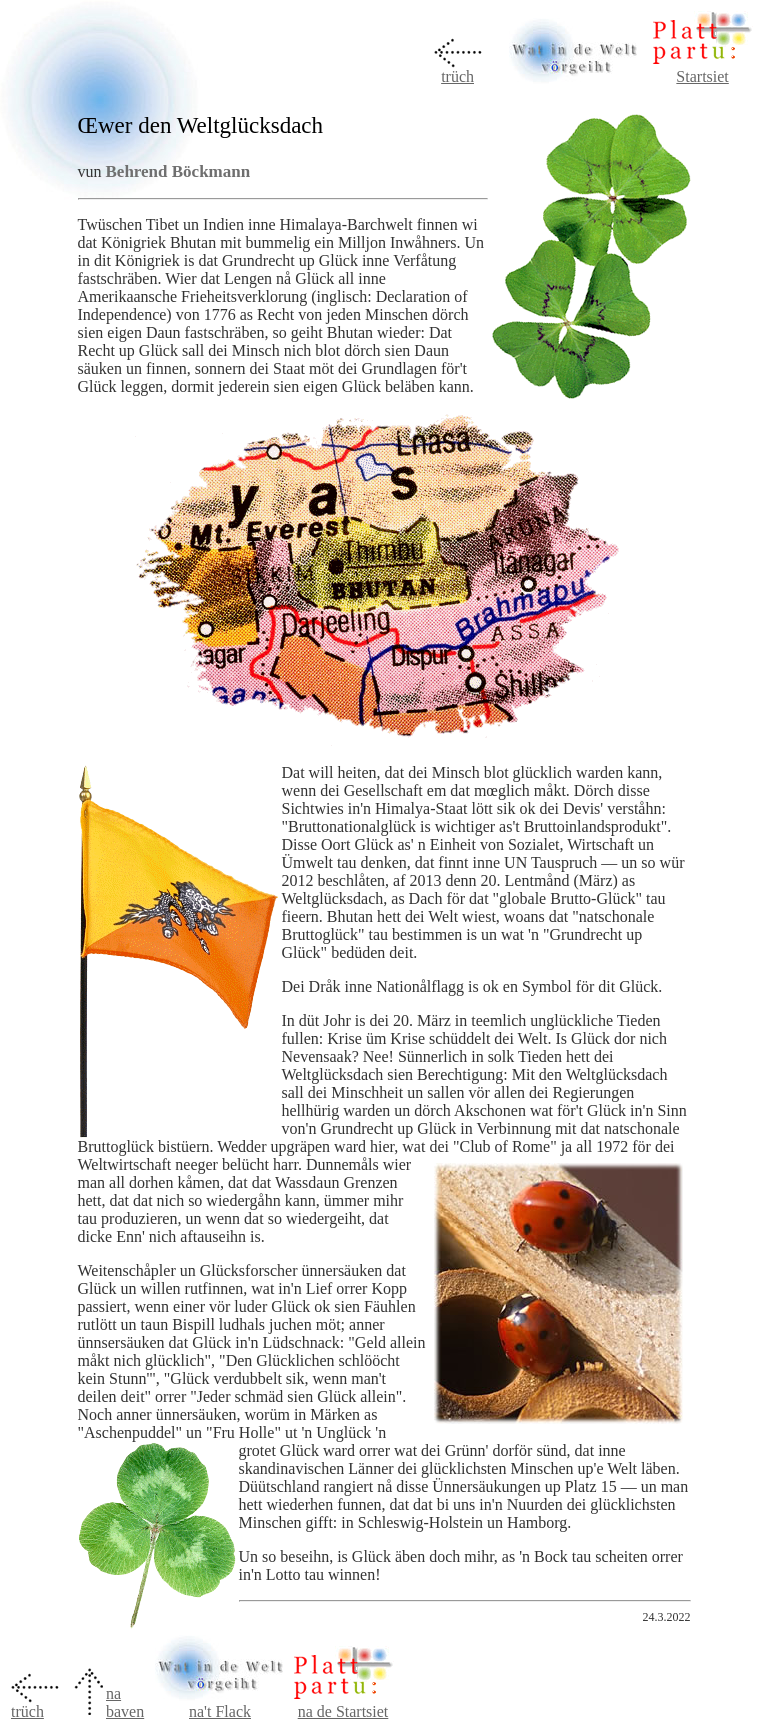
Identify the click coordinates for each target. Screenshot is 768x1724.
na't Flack (220, 1704)
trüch (457, 76)
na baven (125, 1702)
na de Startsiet (343, 1711)
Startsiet (702, 76)
